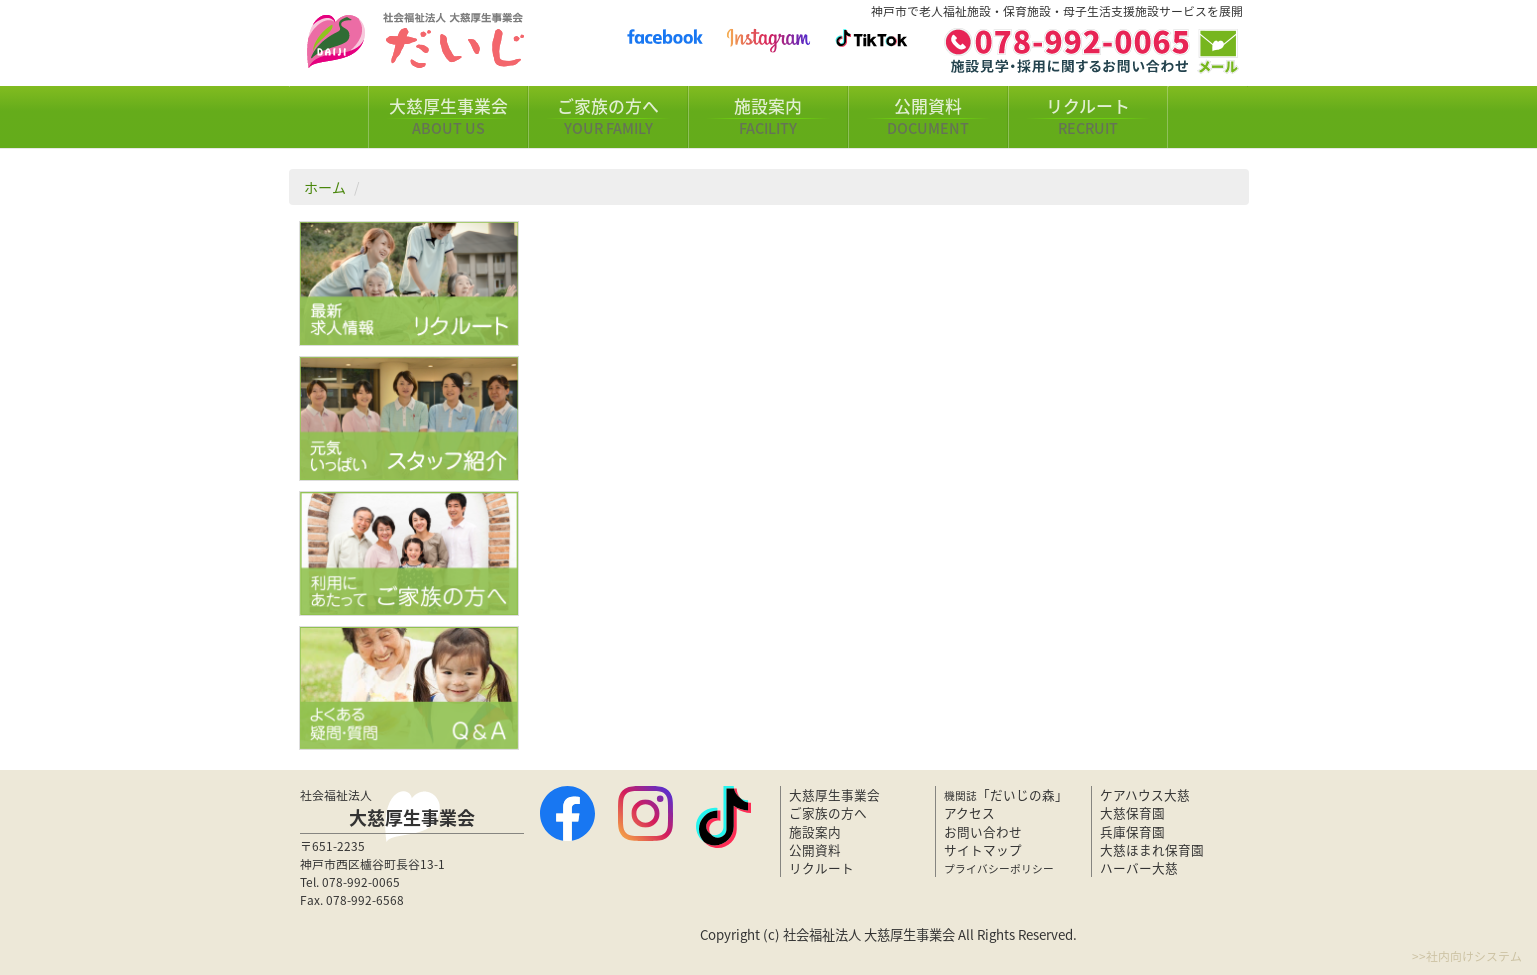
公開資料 (928, 117)
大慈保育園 (1132, 812)
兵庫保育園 (1132, 831)
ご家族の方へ (608, 117)
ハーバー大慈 (1139, 867)
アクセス (969, 812)
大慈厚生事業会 (448, 117)
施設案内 (768, 117)
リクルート (1088, 117)
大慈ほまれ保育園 (1152, 849)
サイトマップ (983, 849)
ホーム (325, 187)
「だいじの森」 (1006, 794)
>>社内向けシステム (1467, 956)
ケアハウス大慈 (1145, 794)
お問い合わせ (983, 831)
